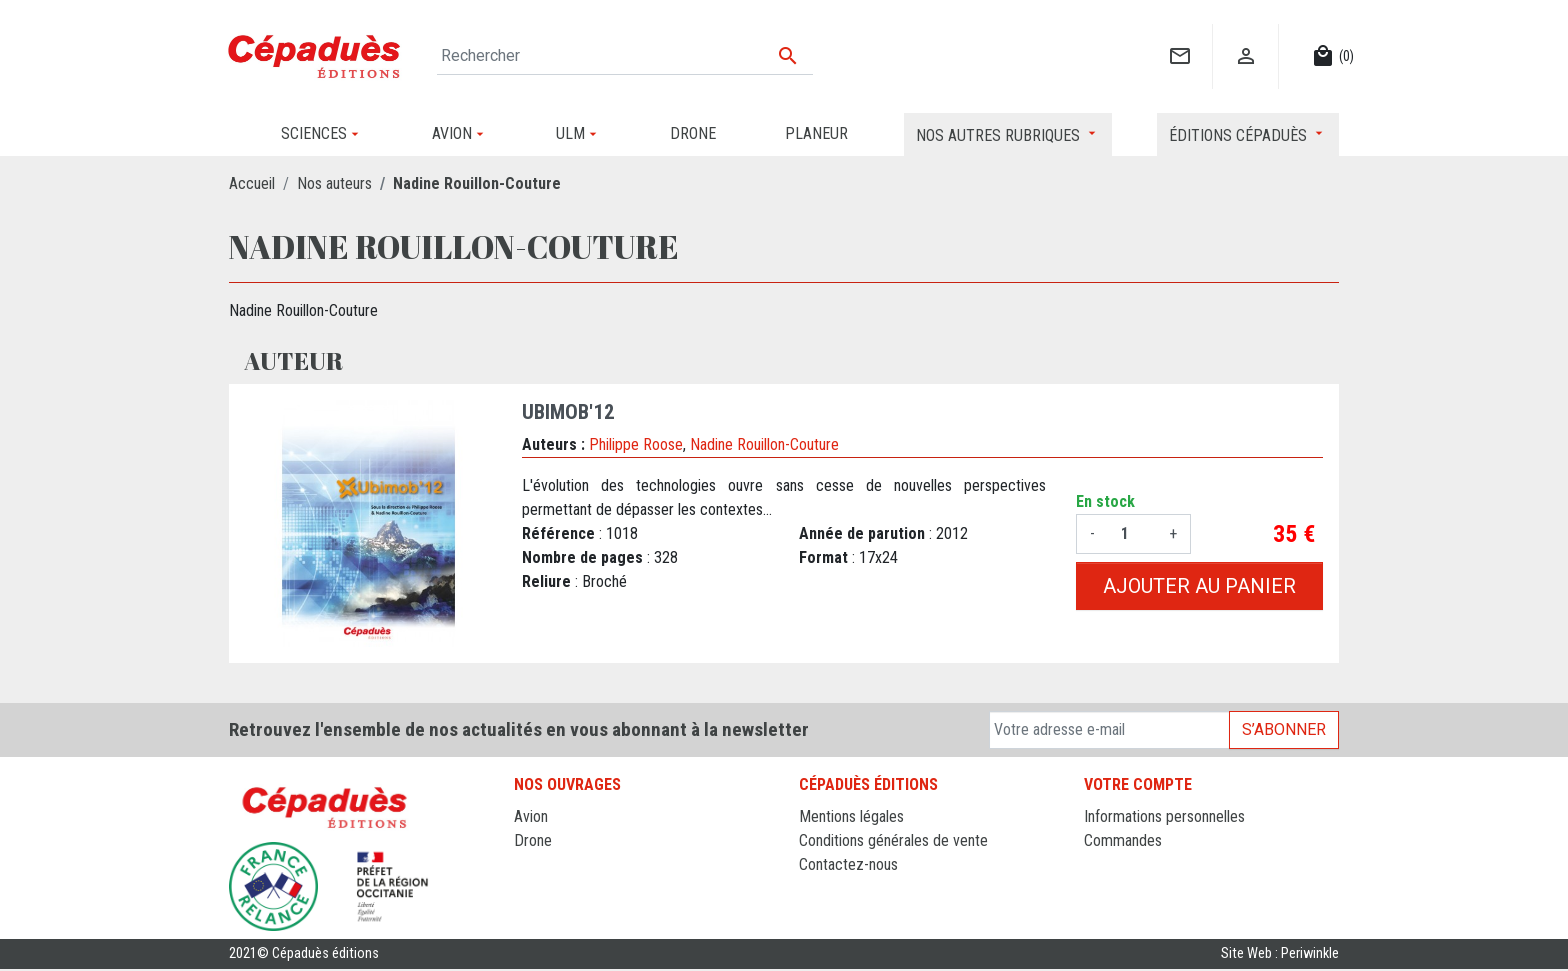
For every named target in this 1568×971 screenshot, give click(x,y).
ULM (528, 888)
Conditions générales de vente (893, 840)
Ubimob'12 (568, 412)
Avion (531, 816)
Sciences (543, 912)
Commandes (1123, 840)
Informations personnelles (1164, 816)
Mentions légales (851, 816)
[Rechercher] (625, 56)
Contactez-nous (848, 864)
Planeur (537, 864)
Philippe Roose (636, 444)
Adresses (1113, 888)
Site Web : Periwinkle (1280, 955)
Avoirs (1103, 864)
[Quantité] (1132, 534)
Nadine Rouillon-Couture (764, 444)
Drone (533, 840)
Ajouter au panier (1199, 586)
